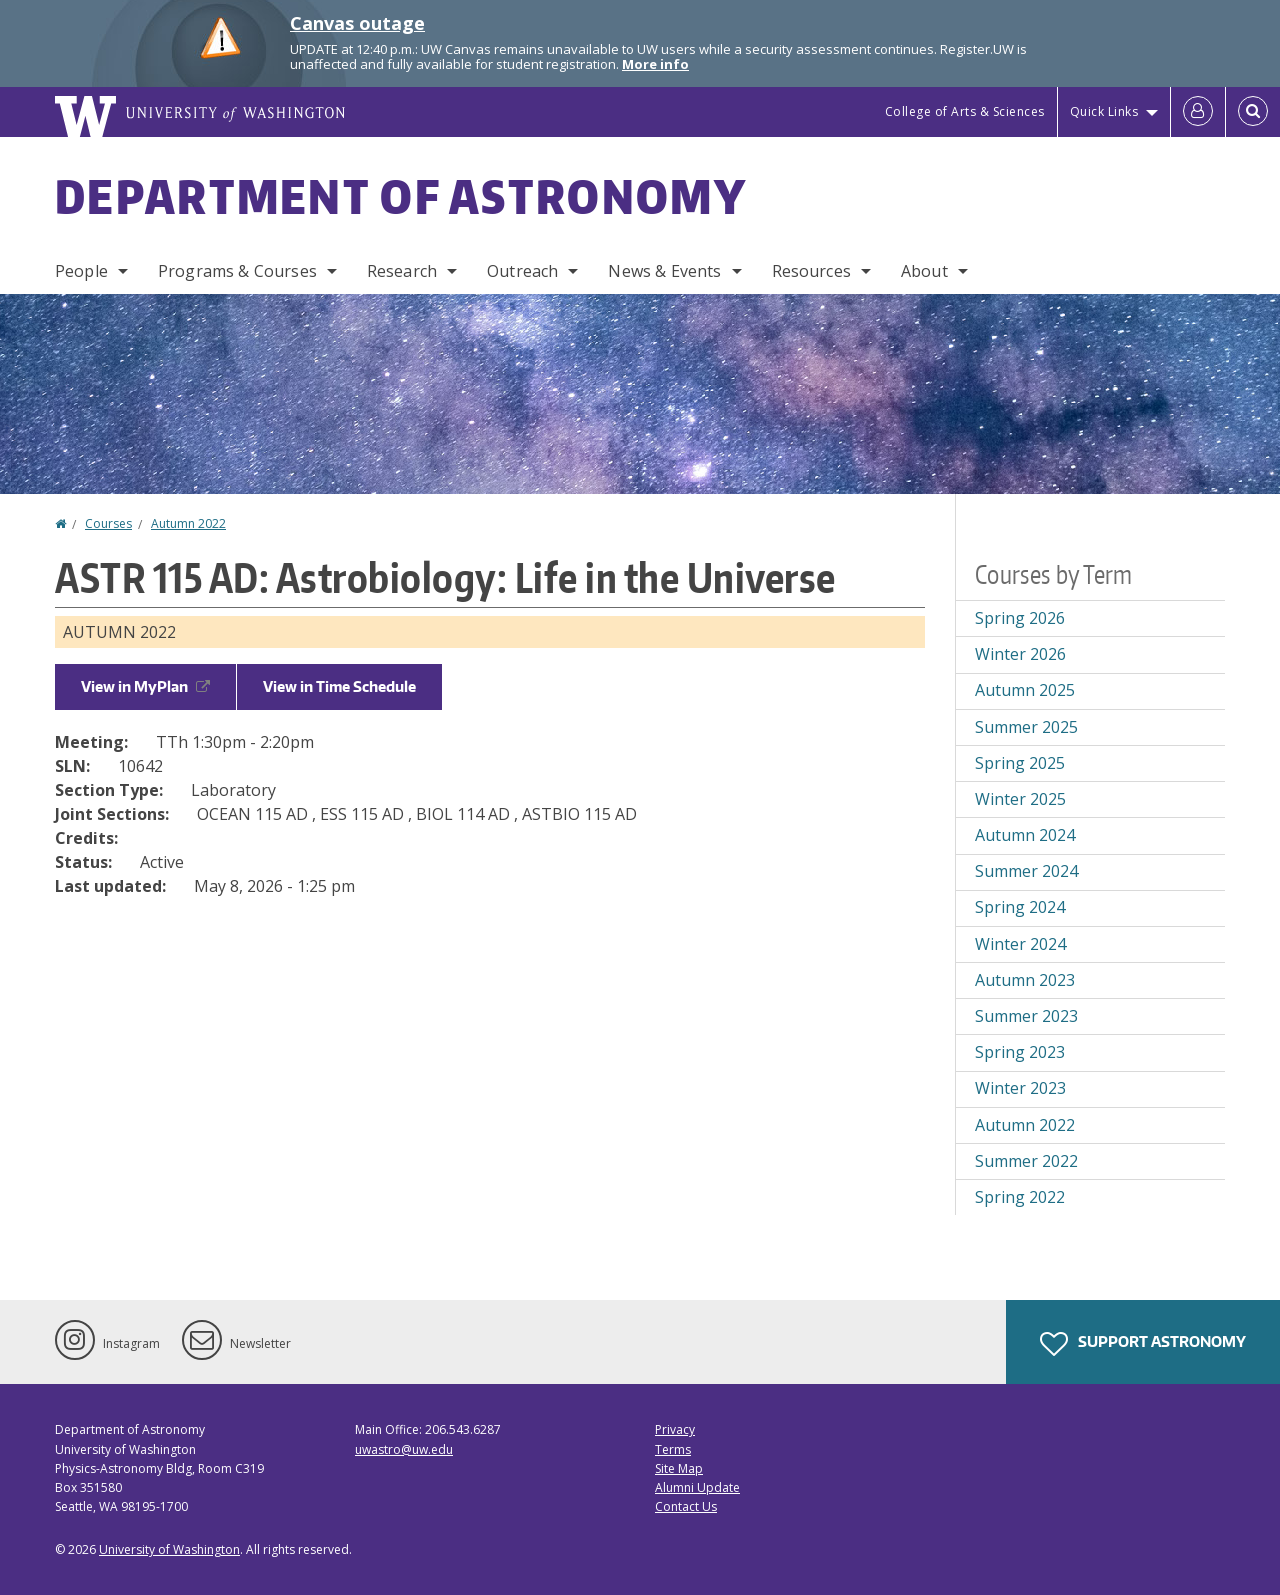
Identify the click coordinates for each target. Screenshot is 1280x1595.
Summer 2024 (1026, 871)
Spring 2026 (1020, 618)
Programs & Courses (237, 271)
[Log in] (1198, 112)
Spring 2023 (1020, 1052)
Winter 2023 (1020, 1088)
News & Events (664, 271)
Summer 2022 (1026, 1161)
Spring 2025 (1020, 763)
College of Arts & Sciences (965, 111)
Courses (108, 523)
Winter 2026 (1020, 654)
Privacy (675, 1429)
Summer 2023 (1026, 1016)
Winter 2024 (1020, 944)
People (81, 271)
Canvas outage (357, 23)
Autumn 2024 (1025, 835)
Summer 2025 (1026, 727)
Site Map (679, 1468)
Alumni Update (697, 1487)
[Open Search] (1253, 112)
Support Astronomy (1143, 1344)
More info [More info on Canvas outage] (655, 64)
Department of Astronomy (401, 196)
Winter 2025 (1020, 799)
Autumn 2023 (1025, 980)
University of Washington (169, 1549)
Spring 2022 (1020, 1197)
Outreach (522, 271)
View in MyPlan (145, 686)
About (924, 271)
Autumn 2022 (188, 523)
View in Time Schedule (339, 686)
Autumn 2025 (1025, 690)
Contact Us (686, 1506)
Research (402, 271)
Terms (673, 1449)
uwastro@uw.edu (404, 1449)
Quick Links (1104, 111)
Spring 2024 (1020, 907)
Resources (811, 271)
